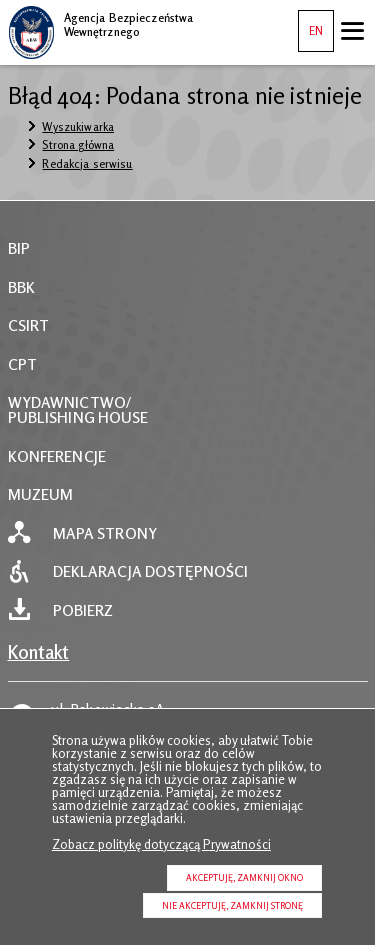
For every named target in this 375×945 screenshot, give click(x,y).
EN (310, 24)
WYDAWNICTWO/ (70, 402)
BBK (21, 287)
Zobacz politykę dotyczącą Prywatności (161, 844)
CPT (22, 364)
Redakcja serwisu (87, 164)
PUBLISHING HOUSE (78, 417)
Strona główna (78, 145)
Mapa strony (105, 533)
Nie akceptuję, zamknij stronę (232, 905)
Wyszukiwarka (78, 127)
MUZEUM (41, 494)
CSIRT (29, 325)
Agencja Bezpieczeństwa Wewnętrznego (101, 22)
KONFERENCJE (57, 456)
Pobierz (83, 610)
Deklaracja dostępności (151, 571)
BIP (19, 248)
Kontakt (39, 652)
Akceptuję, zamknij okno (244, 877)
